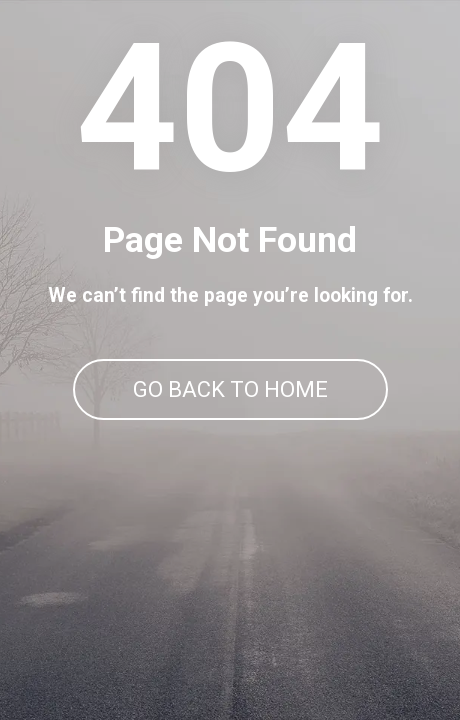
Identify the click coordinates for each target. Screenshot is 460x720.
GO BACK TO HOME (230, 389)
